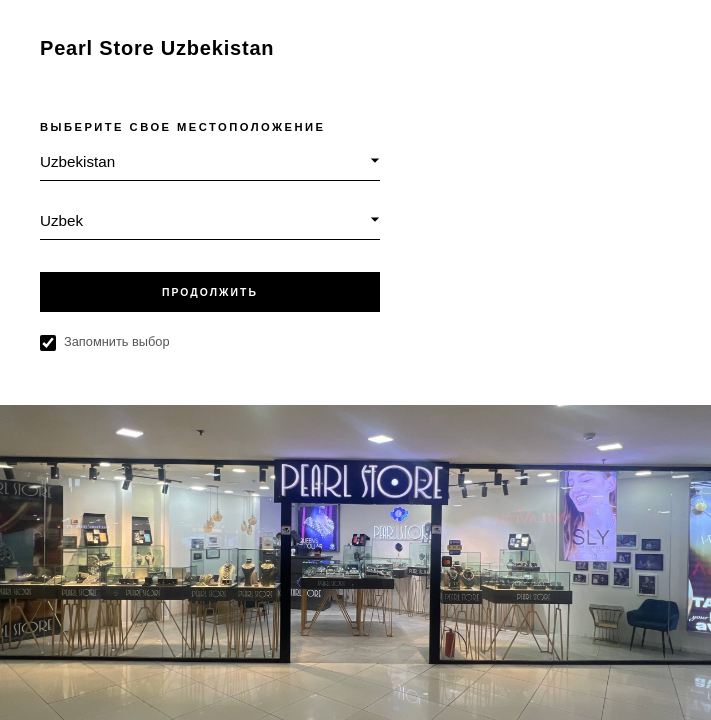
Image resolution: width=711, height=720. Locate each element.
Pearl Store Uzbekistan (157, 48)
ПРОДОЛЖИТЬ (210, 292)
